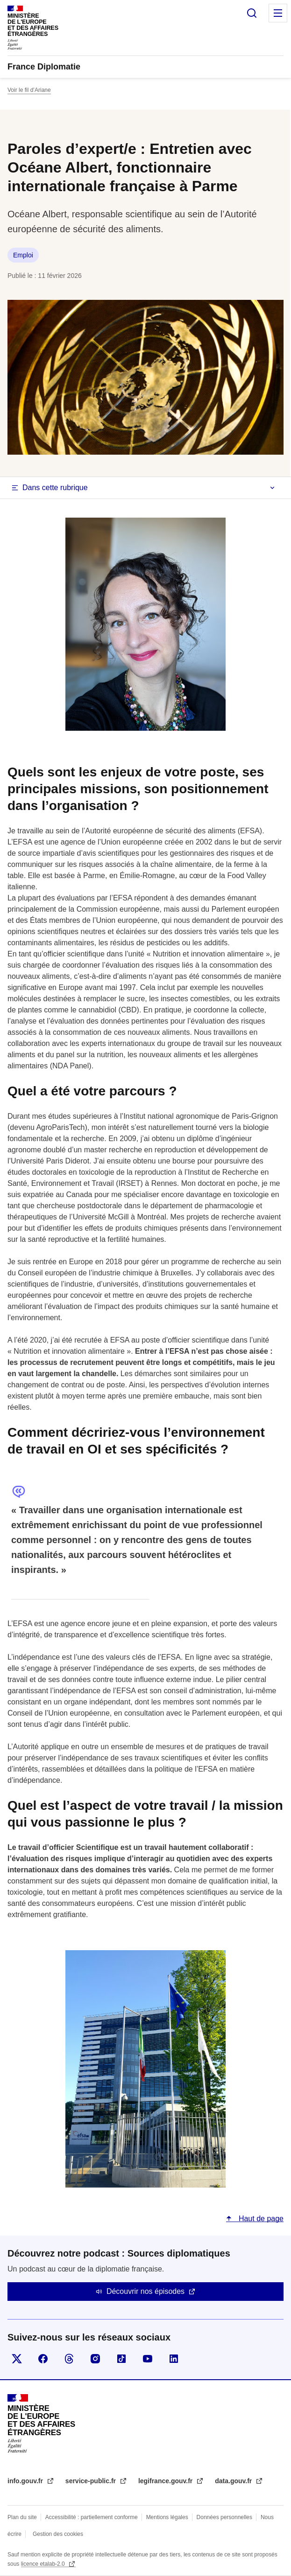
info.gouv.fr (26, 2481)
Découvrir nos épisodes (145, 2291)
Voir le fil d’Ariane (29, 90)
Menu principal (278, 13)
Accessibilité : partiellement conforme (91, 2517)
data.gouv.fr (234, 2481)
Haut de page (260, 2219)
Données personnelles (224, 2517)
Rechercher (251, 13)
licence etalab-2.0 (43, 2564)
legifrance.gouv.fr (166, 2481)
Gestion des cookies (58, 2534)
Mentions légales (167, 2517)
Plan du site (22, 2517)
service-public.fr (91, 2481)
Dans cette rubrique (55, 488)
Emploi (23, 255)
